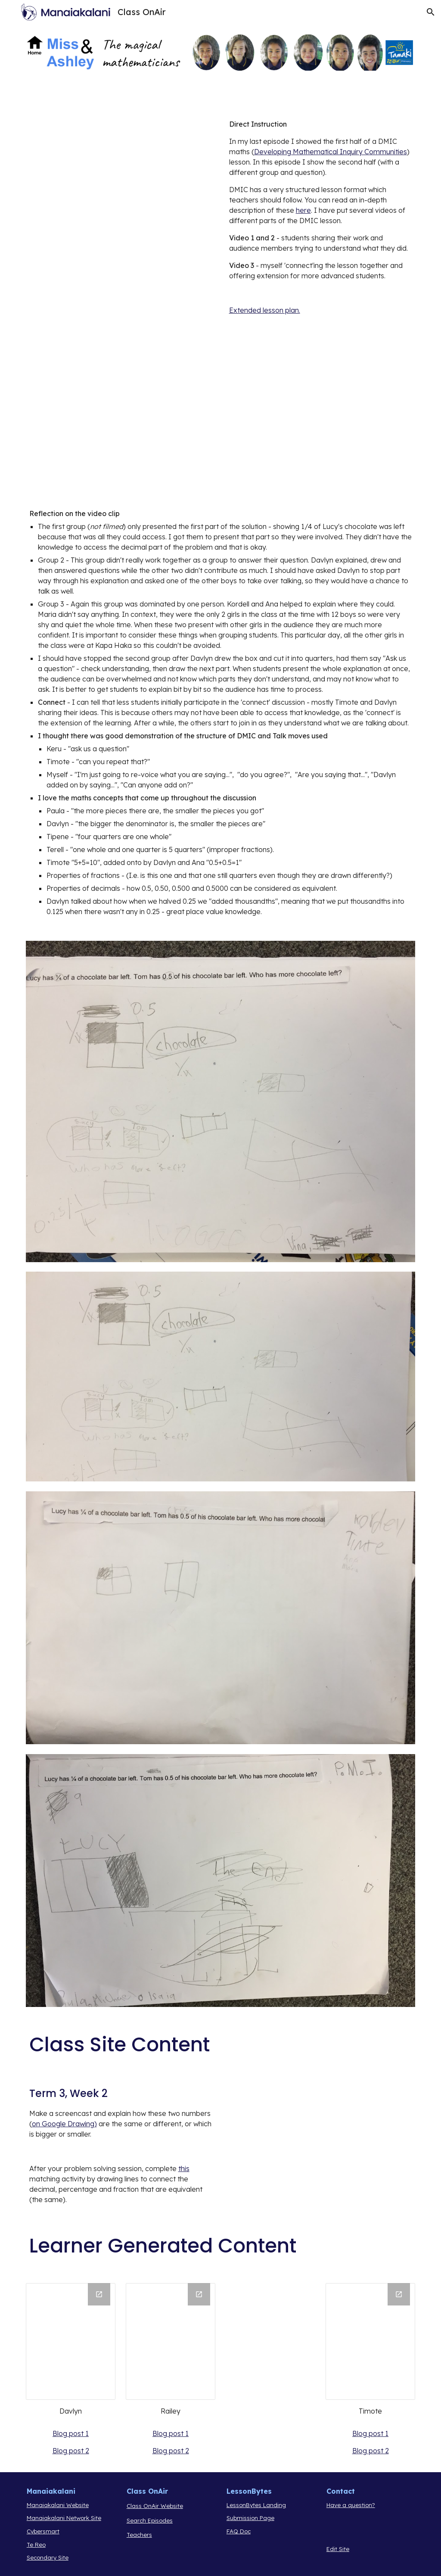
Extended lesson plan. (264, 310)
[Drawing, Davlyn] (71, 2341)
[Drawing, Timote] (371, 2341)
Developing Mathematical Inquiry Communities (330, 151)
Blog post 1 (71, 2433)
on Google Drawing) (64, 2123)
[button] (430, 12)
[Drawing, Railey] (171, 2341)
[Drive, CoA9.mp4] (121, 173)
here (303, 210)
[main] (321, 217)
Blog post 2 (71, 2450)
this (183, 2168)
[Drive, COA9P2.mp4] (121, 299)
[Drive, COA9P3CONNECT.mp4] (121, 425)
